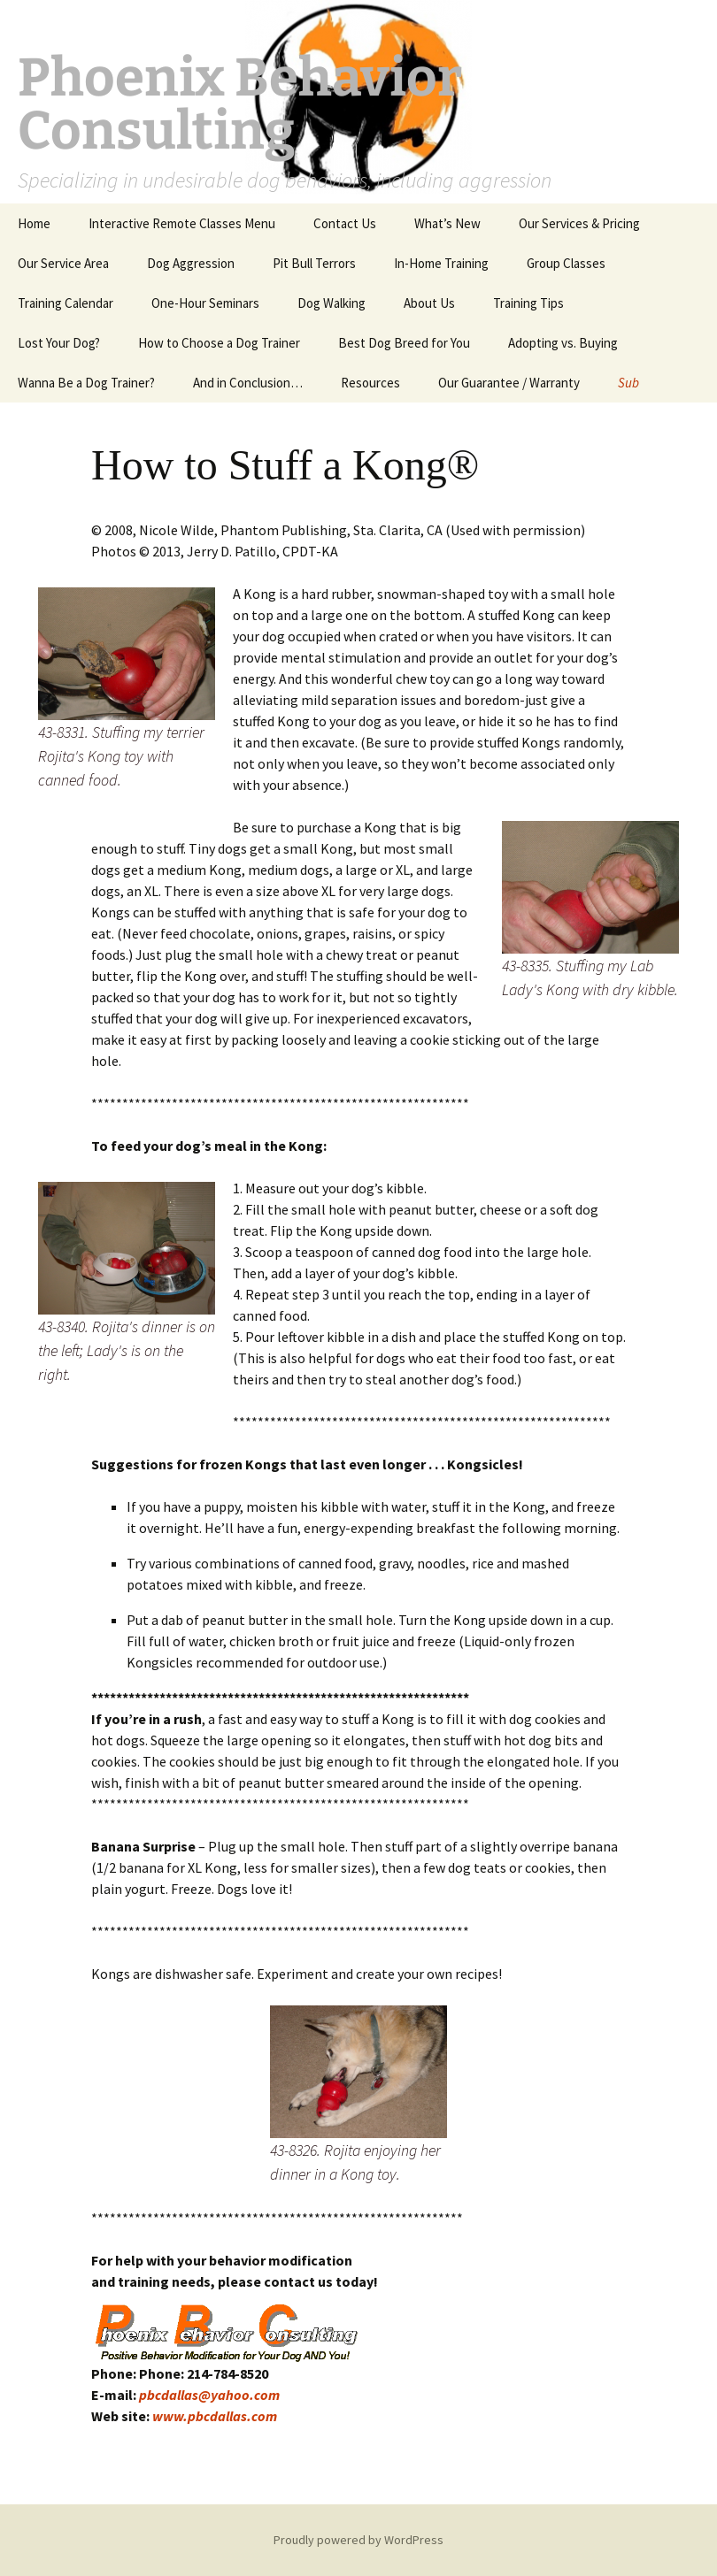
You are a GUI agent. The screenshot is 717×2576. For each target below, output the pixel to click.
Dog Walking (331, 303)
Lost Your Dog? (59, 342)
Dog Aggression (191, 263)
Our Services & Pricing (579, 223)
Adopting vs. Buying (563, 342)
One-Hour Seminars (205, 303)
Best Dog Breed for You (404, 342)
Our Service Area (63, 263)
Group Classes (566, 263)
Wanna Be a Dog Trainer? (86, 382)
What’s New (447, 223)
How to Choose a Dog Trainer (219, 342)
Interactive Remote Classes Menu (182, 223)
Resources (370, 382)
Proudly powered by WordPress (358, 2540)
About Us (429, 303)
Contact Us (344, 223)
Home (34, 223)
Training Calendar (65, 303)
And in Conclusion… (248, 382)
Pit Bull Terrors (314, 263)
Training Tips (528, 303)
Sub (628, 382)
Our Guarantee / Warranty (509, 382)
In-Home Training (441, 263)
